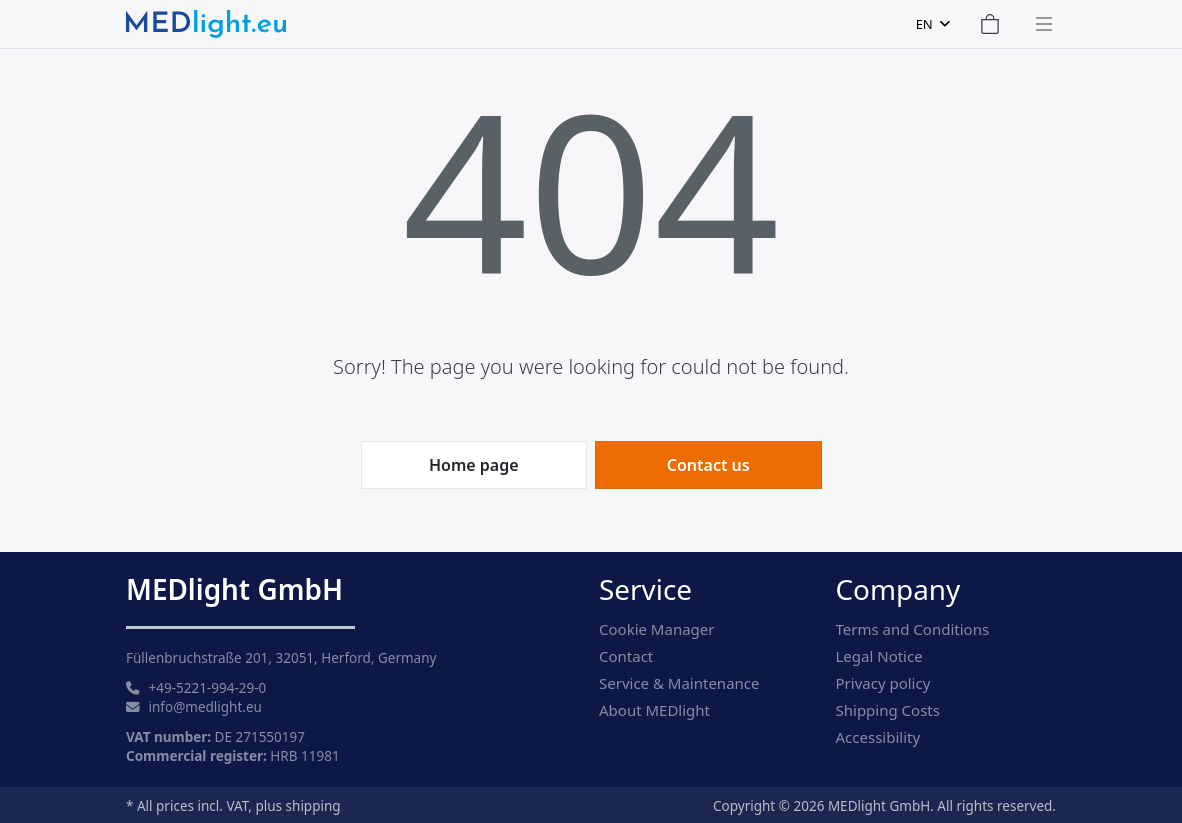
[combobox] (933, 24)
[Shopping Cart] (990, 24)
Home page (474, 465)
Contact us (708, 465)
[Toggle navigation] (1038, 24)
